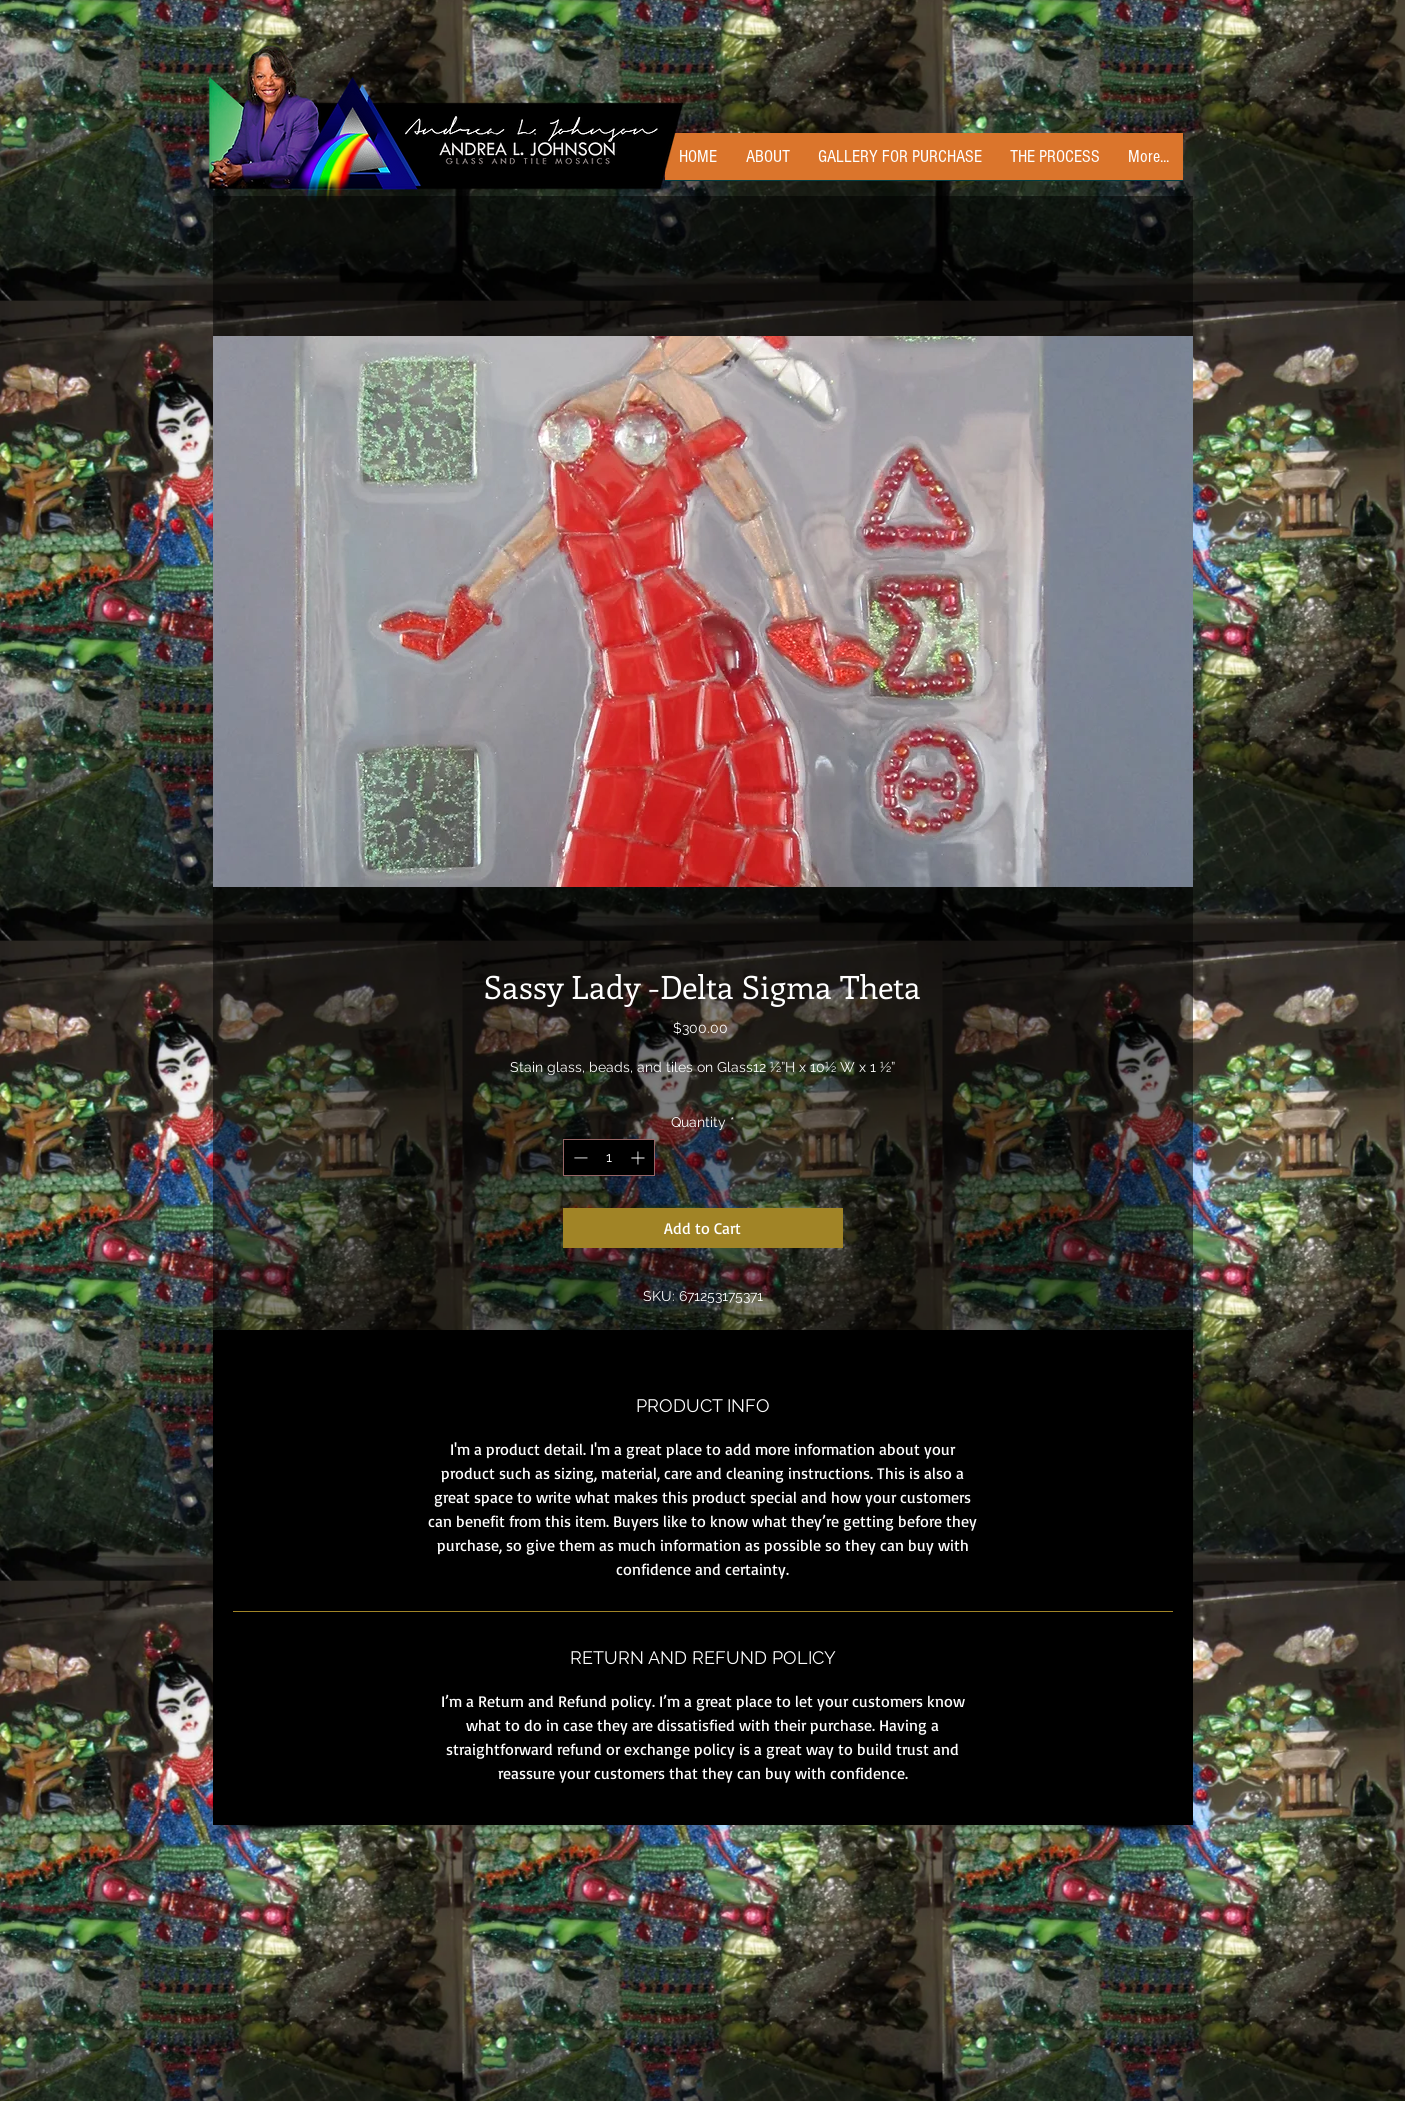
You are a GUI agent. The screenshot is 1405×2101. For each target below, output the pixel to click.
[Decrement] (578, 1157)
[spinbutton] (609, 1157)
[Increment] (639, 1157)
